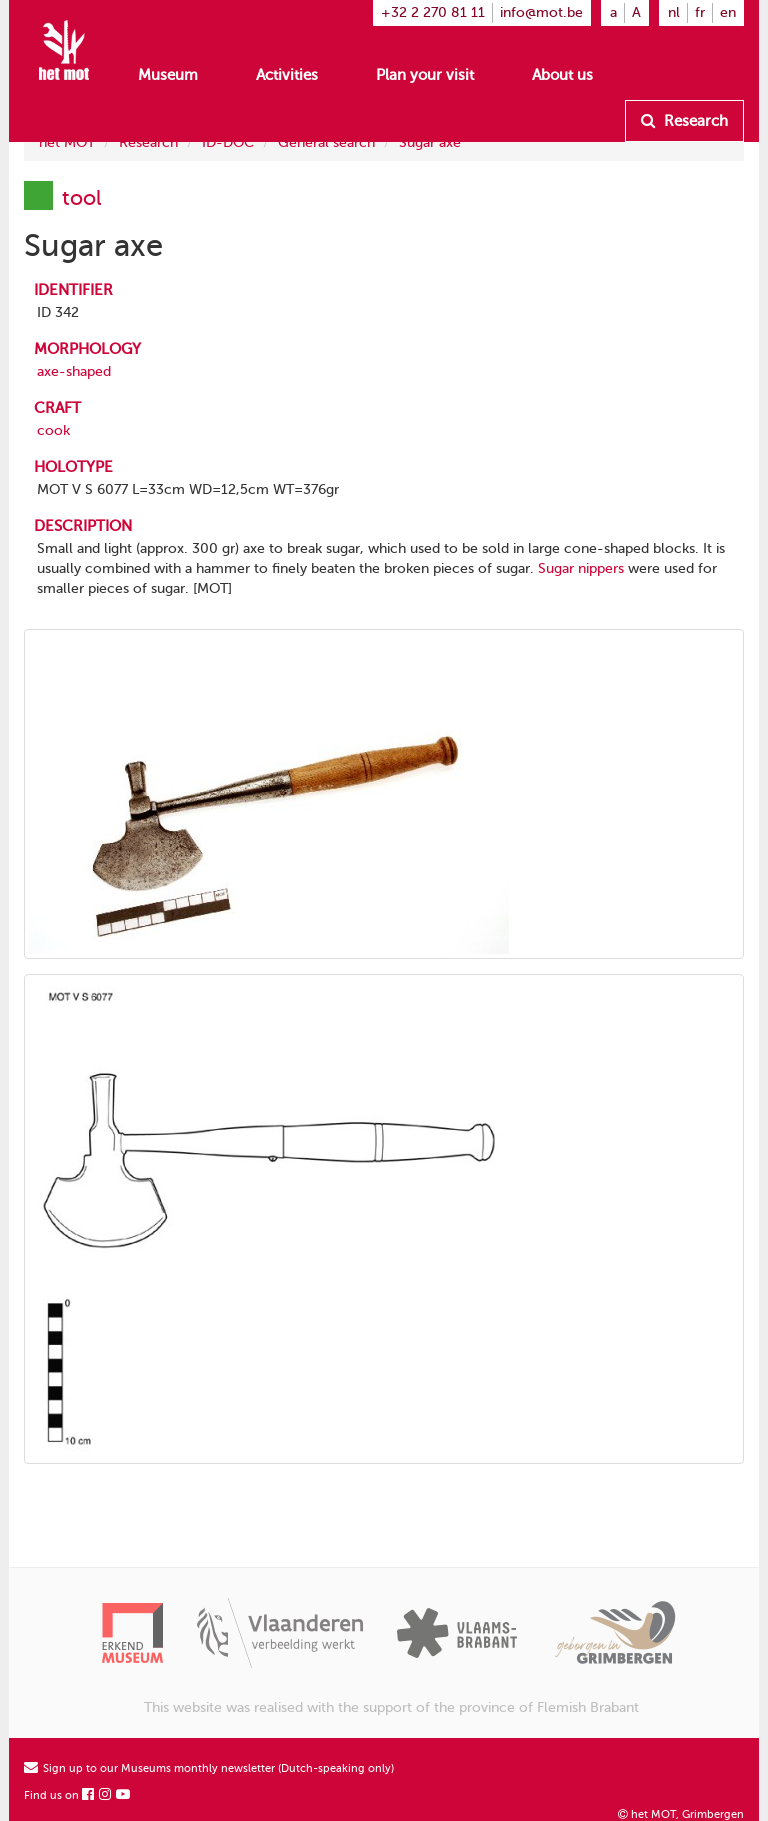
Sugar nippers (581, 568)
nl (674, 12)
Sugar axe (430, 142)
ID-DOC (228, 142)
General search (326, 142)
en (728, 12)
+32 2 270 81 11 (433, 12)
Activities (287, 75)
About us (562, 75)
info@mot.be (541, 12)
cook (53, 430)
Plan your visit (425, 75)
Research (684, 121)
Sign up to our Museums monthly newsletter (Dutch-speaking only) (209, 1768)
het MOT (67, 142)
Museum (168, 75)
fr (700, 12)
